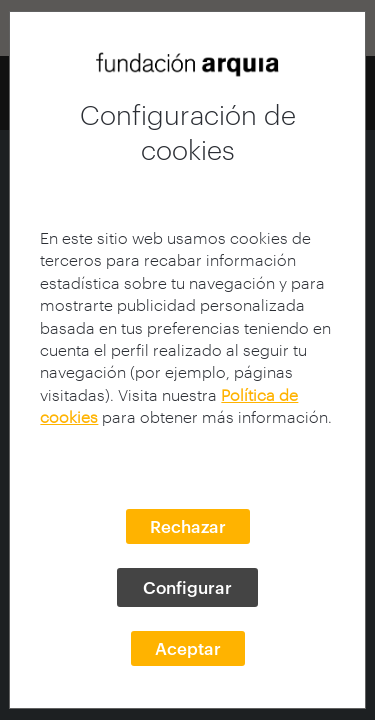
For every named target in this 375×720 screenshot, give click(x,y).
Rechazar (188, 526)
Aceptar (188, 648)
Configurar (187, 587)
